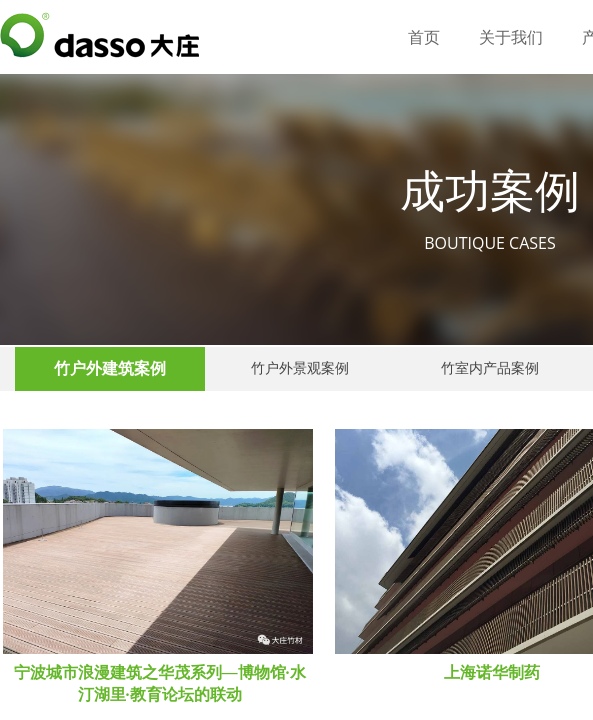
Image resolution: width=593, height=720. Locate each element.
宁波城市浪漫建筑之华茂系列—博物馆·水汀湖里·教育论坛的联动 (160, 683)
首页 (424, 37)
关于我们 (511, 37)
